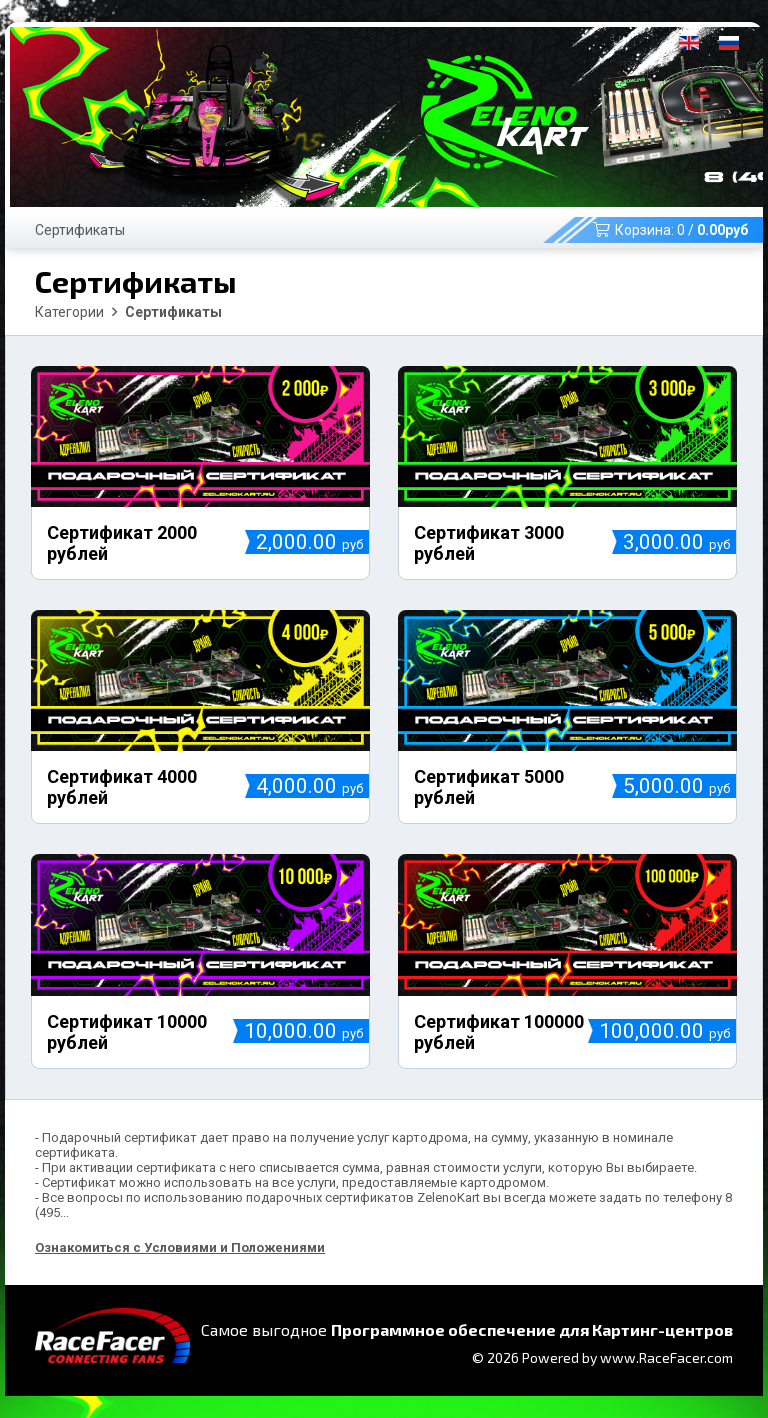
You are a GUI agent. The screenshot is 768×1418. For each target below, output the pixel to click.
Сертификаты (80, 230)
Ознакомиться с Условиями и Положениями (180, 1247)
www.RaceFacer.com (666, 1357)
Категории (69, 312)
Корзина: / (670, 230)
